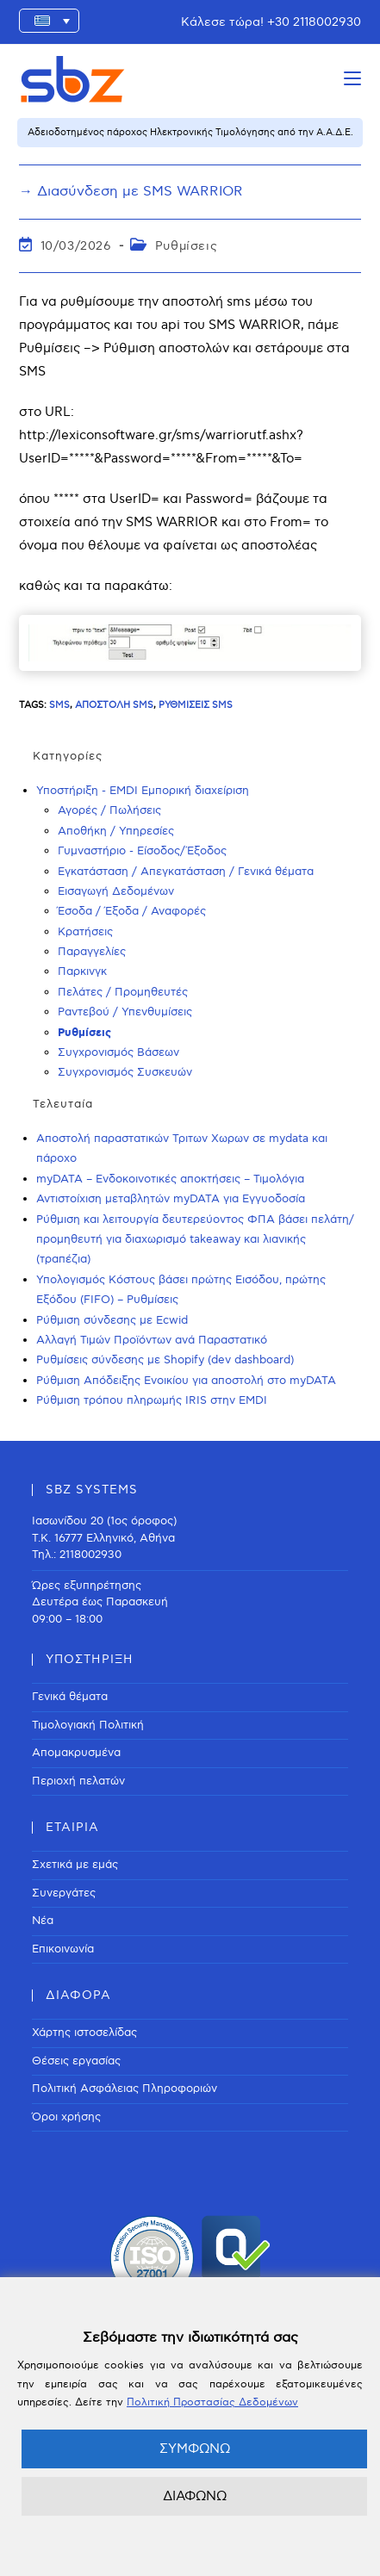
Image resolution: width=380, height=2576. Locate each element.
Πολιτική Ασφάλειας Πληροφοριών (124, 2088)
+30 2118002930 (314, 22)
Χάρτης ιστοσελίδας (84, 2032)
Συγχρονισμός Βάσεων (118, 1052)
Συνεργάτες (64, 1893)
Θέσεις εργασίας (76, 2061)
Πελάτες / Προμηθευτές (123, 992)
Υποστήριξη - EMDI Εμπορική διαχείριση (142, 791)
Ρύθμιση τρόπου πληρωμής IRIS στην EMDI (151, 1400)
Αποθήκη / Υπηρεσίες (116, 831)
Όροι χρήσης (66, 2117)
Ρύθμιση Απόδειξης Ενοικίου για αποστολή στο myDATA (186, 1380)
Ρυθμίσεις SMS (196, 705)
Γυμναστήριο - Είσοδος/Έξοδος (142, 851)
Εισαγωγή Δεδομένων (116, 891)
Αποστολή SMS (114, 705)
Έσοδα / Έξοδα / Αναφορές (132, 911)
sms (59, 705)
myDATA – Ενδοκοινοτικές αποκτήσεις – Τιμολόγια (170, 1179)
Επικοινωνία (63, 1949)
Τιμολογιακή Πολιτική (88, 1725)
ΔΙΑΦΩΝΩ (195, 2496)
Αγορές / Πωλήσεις (109, 810)
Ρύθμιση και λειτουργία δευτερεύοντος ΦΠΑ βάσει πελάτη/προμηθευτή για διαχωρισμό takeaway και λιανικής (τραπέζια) (195, 1240)
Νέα (42, 1920)
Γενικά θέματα (70, 1697)
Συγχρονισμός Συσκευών (125, 1072)
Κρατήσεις (85, 932)
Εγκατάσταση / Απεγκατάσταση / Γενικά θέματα (186, 871)
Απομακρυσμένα (76, 1753)
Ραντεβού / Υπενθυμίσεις (125, 1012)
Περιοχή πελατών (78, 1781)
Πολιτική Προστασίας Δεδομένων (212, 2402)
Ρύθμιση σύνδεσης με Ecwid (112, 1320)
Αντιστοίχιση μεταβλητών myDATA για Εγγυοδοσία (170, 1199)
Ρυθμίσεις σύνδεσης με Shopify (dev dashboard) (165, 1360)
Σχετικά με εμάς (75, 1864)
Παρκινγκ (82, 971)
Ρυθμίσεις (186, 246)
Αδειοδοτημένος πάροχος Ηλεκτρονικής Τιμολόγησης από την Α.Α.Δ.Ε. (190, 132)
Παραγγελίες (92, 952)
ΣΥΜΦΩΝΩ (194, 2448)
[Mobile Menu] (352, 79)
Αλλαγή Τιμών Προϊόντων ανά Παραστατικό (151, 1340)
